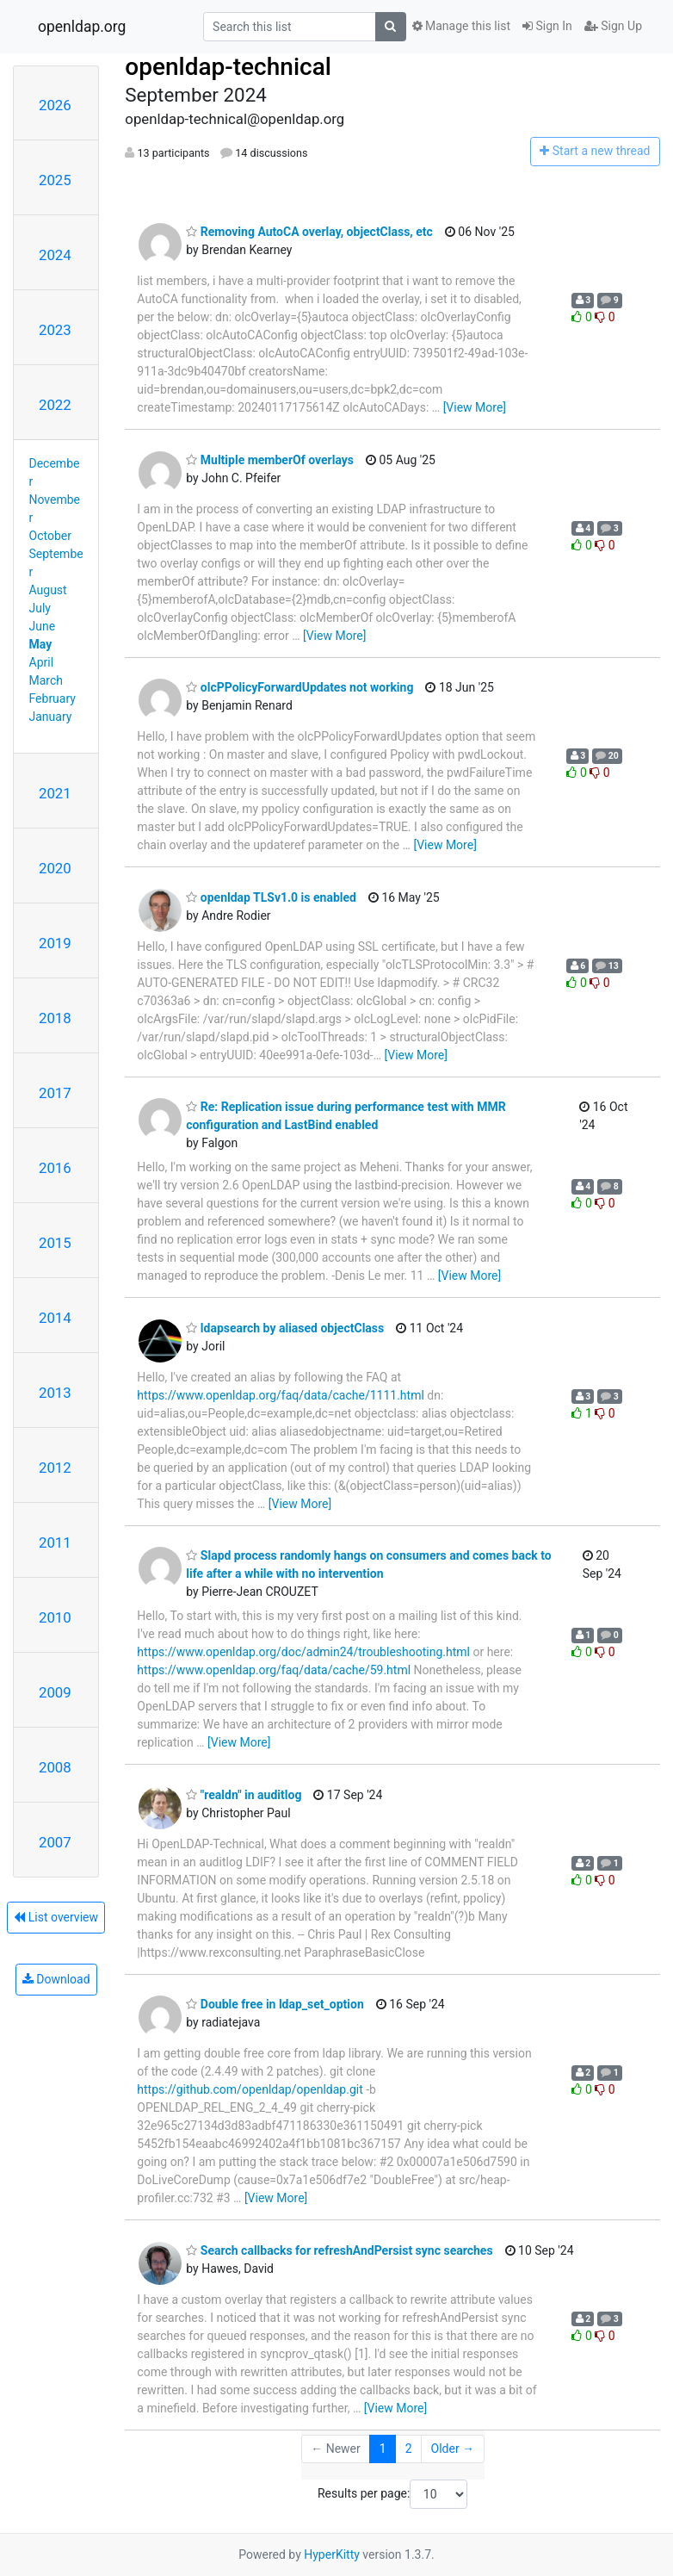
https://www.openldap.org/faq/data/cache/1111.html (280, 1395)
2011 (55, 1542)
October (50, 536)
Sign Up (613, 26)
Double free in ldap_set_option (274, 2004)
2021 (55, 793)
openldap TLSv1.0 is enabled (271, 897)
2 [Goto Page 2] (408, 2448)
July (40, 608)
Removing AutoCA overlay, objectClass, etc (309, 232)
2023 (55, 329)
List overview (56, 1917)
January (50, 716)
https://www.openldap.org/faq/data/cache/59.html (274, 1670)
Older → (453, 2448)
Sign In (547, 26)
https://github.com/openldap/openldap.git (249, 2089)
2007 (55, 1842)
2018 (55, 1018)
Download (56, 1979)
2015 (55, 1242)
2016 (55, 1167)
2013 (55, 1392)
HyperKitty (332, 2554)
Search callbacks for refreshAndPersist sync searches (339, 2250)
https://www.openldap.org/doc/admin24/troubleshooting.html (303, 1652)
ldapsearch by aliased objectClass (285, 1328)
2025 (55, 180)
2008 (55, 1767)
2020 (55, 868)
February (52, 698)
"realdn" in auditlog (243, 1795)
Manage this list (461, 26)
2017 (55, 1093)
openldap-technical (228, 67)
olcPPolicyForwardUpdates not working (299, 687)
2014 (55, 1317)
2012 (55, 1467)
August (48, 590)
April (41, 662)
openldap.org (82, 26)
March (46, 680)
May (40, 644)
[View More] (474, 407)
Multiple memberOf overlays (270, 460)
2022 (55, 404)
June (42, 626)
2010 (55, 1617)
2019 (55, 943)
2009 (55, 1692)
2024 (55, 255)
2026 (55, 105)
